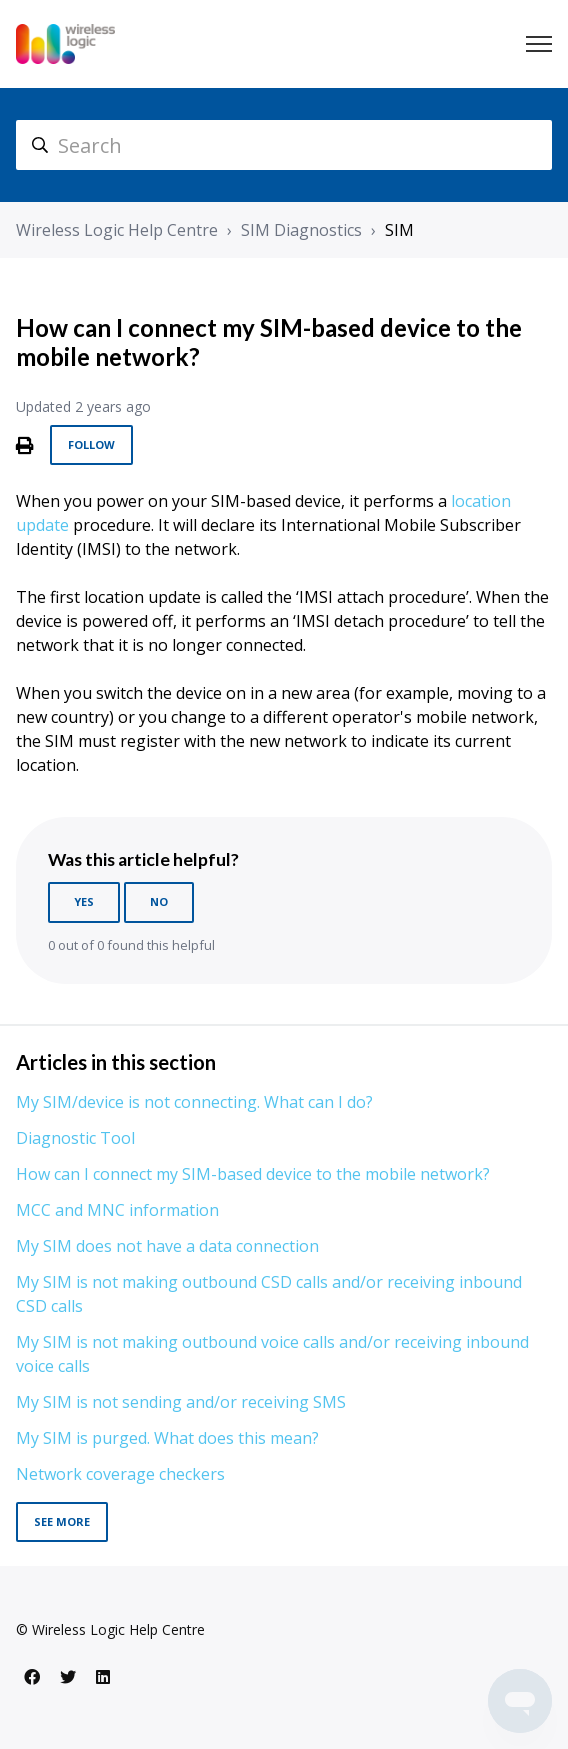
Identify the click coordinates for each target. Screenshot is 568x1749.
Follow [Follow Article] (91, 444)
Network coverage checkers (120, 1474)
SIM (399, 230)
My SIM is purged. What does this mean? (167, 1438)
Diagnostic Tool (75, 1138)
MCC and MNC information (117, 1210)
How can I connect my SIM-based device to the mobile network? (253, 1174)
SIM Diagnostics (301, 230)
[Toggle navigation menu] (539, 44)
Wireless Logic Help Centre (117, 230)
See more (62, 1521)
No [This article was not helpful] (159, 901)
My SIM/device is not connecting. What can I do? (194, 1102)
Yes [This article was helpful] (84, 901)
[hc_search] (284, 145)
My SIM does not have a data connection (167, 1246)
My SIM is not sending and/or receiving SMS (181, 1402)
